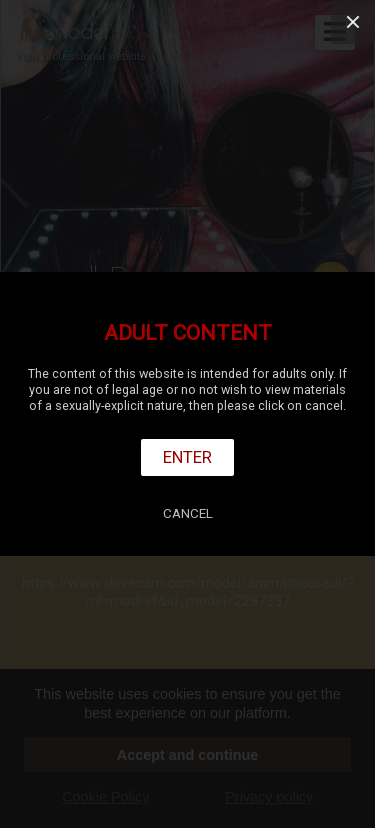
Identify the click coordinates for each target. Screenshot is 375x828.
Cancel (188, 513)
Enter (187, 457)
